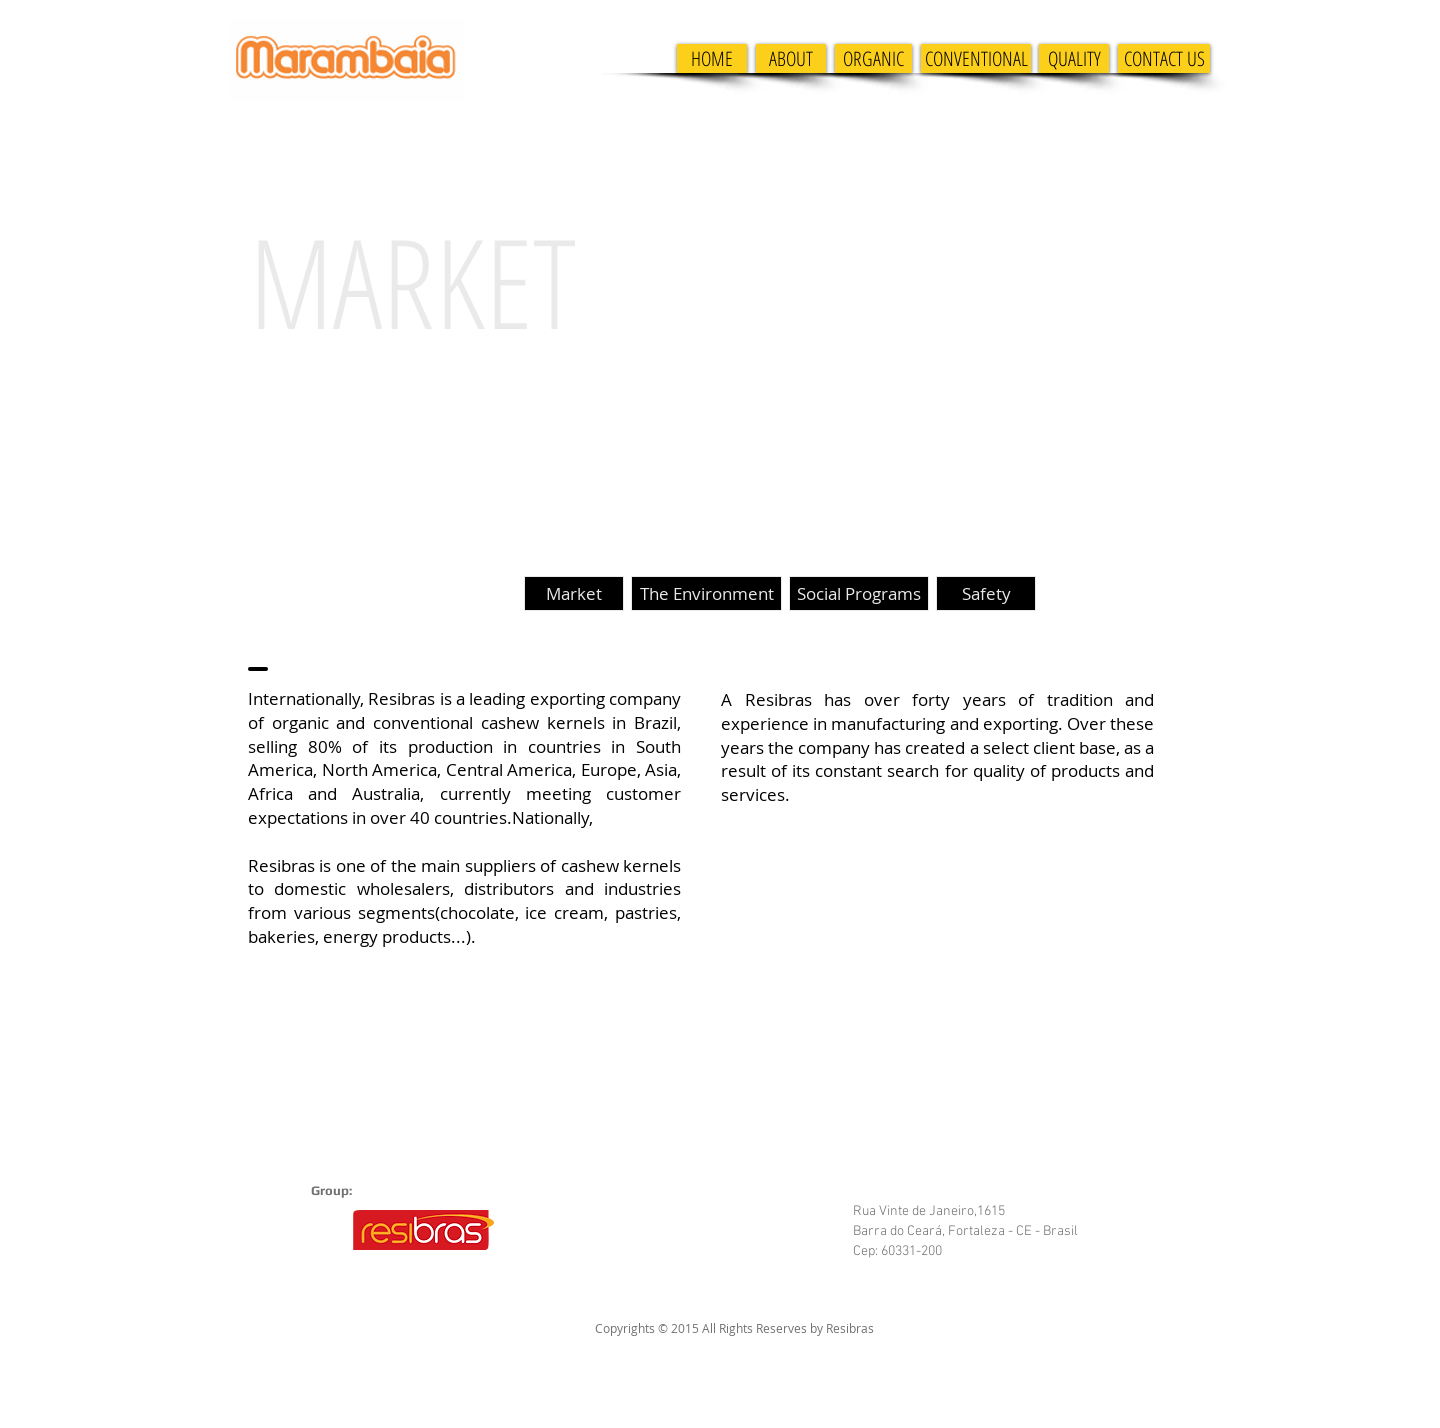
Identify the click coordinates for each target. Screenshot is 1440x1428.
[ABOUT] (791, 58)
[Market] (574, 593)
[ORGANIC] (873, 58)
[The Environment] (706, 593)
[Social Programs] (859, 593)
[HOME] (712, 58)
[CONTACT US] (1164, 58)
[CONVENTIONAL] (976, 58)
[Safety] (986, 593)
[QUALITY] (1074, 58)
